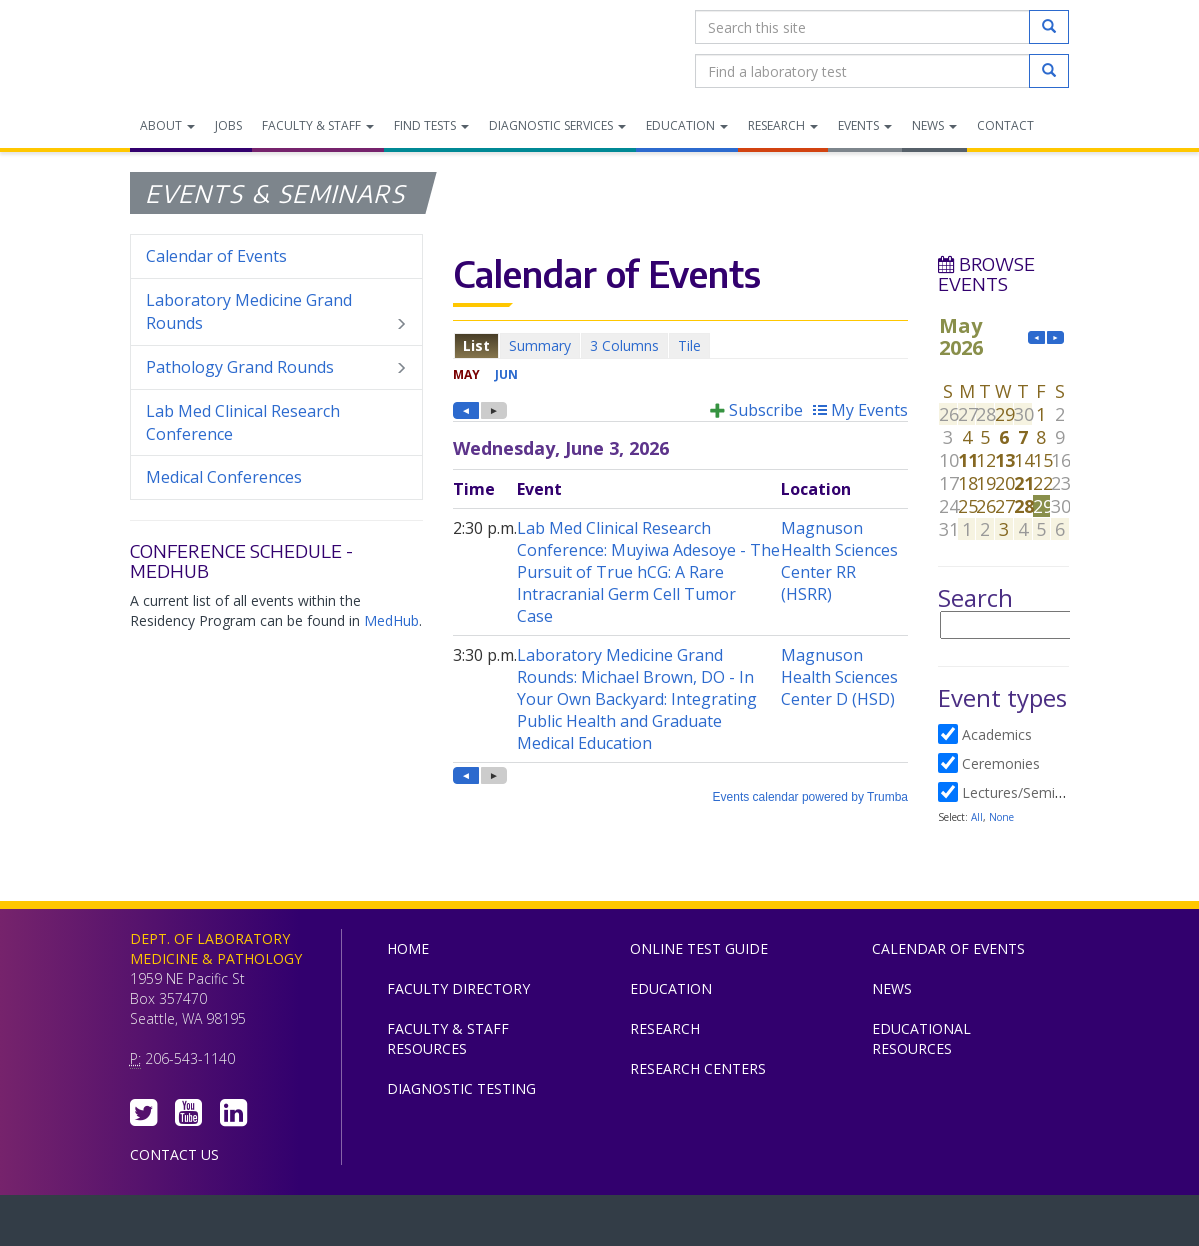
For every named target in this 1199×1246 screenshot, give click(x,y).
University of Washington (685, 1225)
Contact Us (174, 1154)
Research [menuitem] (783, 125)
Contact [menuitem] (1005, 125)
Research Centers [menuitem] (698, 1068)
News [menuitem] (934, 125)
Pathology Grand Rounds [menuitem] (276, 367)
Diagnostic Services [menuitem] (557, 125)
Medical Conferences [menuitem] (224, 477)
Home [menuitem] (408, 948)
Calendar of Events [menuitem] (216, 256)
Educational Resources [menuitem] (921, 1038)
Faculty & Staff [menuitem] (318, 125)
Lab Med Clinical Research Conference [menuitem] (243, 422)
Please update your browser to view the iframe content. (680, 345)
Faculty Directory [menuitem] (458, 988)
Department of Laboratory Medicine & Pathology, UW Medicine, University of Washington (232, 49)
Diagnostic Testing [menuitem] (461, 1088)
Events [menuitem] (865, 125)
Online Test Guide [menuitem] (699, 948)
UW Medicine (435, 1225)
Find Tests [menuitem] (431, 125)
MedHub (391, 620)
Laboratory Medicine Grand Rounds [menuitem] (276, 312)
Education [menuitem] (687, 125)
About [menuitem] (167, 125)
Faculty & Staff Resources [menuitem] (448, 1038)
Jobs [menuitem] (228, 125)
